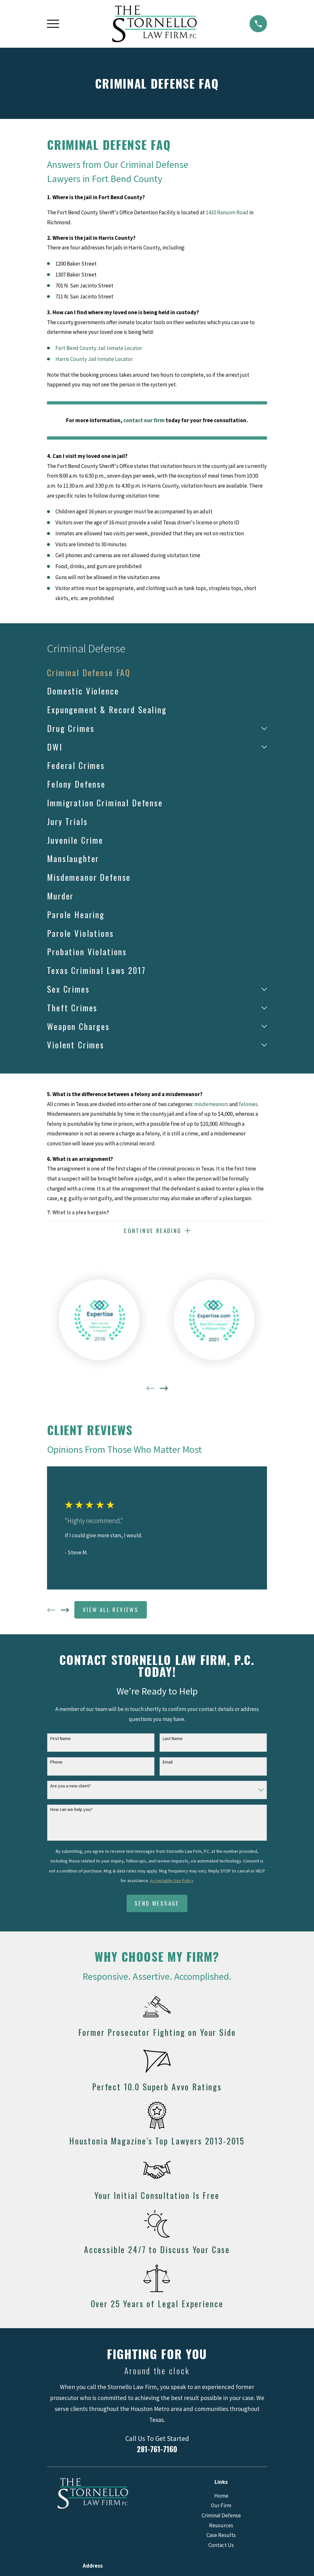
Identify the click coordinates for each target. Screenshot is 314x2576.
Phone (56, 1763)
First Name (60, 1739)
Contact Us (221, 2545)
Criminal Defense (221, 2516)
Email (168, 1763)
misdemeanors (211, 1104)
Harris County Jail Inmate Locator (94, 359)
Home (221, 2496)
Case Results (221, 2536)
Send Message (157, 1904)
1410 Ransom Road (227, 212)
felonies (248, 1104)
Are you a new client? (70, 1786)
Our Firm (221, 2506)
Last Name (173, 1739)
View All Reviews (110, 1610)
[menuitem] (157, 672)
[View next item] (164, 1389)
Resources (221, 2526)
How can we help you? (71, 1810)
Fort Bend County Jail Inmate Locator (98, 348)
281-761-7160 (157, 2449)
